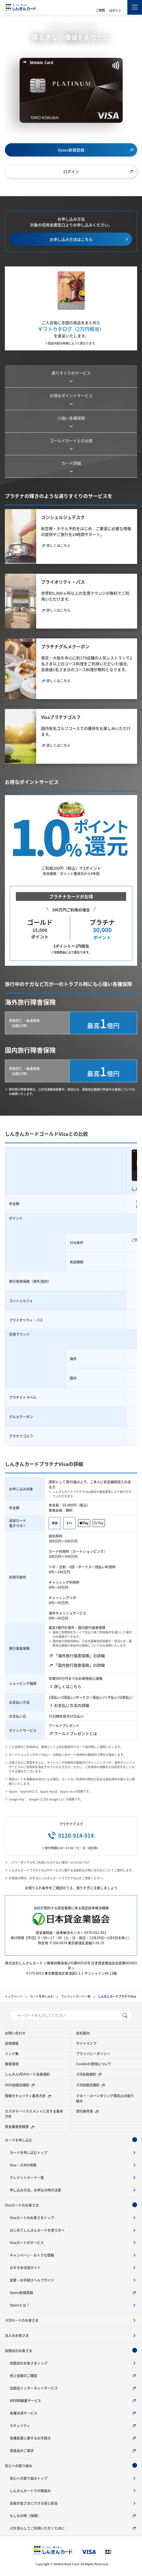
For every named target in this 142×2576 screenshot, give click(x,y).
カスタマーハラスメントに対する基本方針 (34, 2114)
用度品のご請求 (22, 2450)
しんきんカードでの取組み (30, 2490)
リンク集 (12, 2053)
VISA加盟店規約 (17, 2084)
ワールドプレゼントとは (75, 1733)
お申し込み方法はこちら (71, 239)
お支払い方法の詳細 (71, 1705)
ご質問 (100, 10)
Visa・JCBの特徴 (23, 2164)
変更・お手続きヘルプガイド (32, 2280)
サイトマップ (86, 2043)
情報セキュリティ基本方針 (25, 2095)
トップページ (13, 1996)
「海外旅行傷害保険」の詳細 (79, 1655)
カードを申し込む (42, 1996)
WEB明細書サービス (25, 2400)
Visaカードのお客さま (22, 2205)
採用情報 (12, 2043)
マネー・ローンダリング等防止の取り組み (105, 2098)
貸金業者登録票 (17, 2126)
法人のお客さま (17, 2335)
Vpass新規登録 (71, 150)
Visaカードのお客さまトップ (32, 2217)
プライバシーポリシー (93, 2053)
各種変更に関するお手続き (30, 2437)
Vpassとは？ (20, 2304)
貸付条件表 (84, 2111)
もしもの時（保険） (25, 2515)
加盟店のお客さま (18, 2350)
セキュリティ (20, 2425)
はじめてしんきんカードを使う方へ (37, 2230)
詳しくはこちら (58, 545)
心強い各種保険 (71, 418)
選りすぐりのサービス (71, 373)
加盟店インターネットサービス (34, 2387)
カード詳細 (71, 463)
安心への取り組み (18, 2465)
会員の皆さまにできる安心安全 (34, 2503)
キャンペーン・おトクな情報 (32, 2255)
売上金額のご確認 (23, 2375)
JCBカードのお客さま (22, 2320)
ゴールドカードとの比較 (71, 440)
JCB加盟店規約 (87, 2084)
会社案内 (83, 2032)
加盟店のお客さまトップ (28, 2363)
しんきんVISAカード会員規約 (27, 2074)
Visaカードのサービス (27, 2242)
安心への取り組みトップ (28, 2478)
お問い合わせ (15, 2032)
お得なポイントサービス (71, 395)
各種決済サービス (23, 2412)
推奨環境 (12, 2063)
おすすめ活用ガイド (25, 2267)
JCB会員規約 (86, 2074)
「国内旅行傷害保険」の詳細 (79, 1665)
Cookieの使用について (93, 2063)
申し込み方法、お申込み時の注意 (35, 2189)
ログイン (115, 10)
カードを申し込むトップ (28, 2152)
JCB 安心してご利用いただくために (37, 2528)
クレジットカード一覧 (75, 1996)
